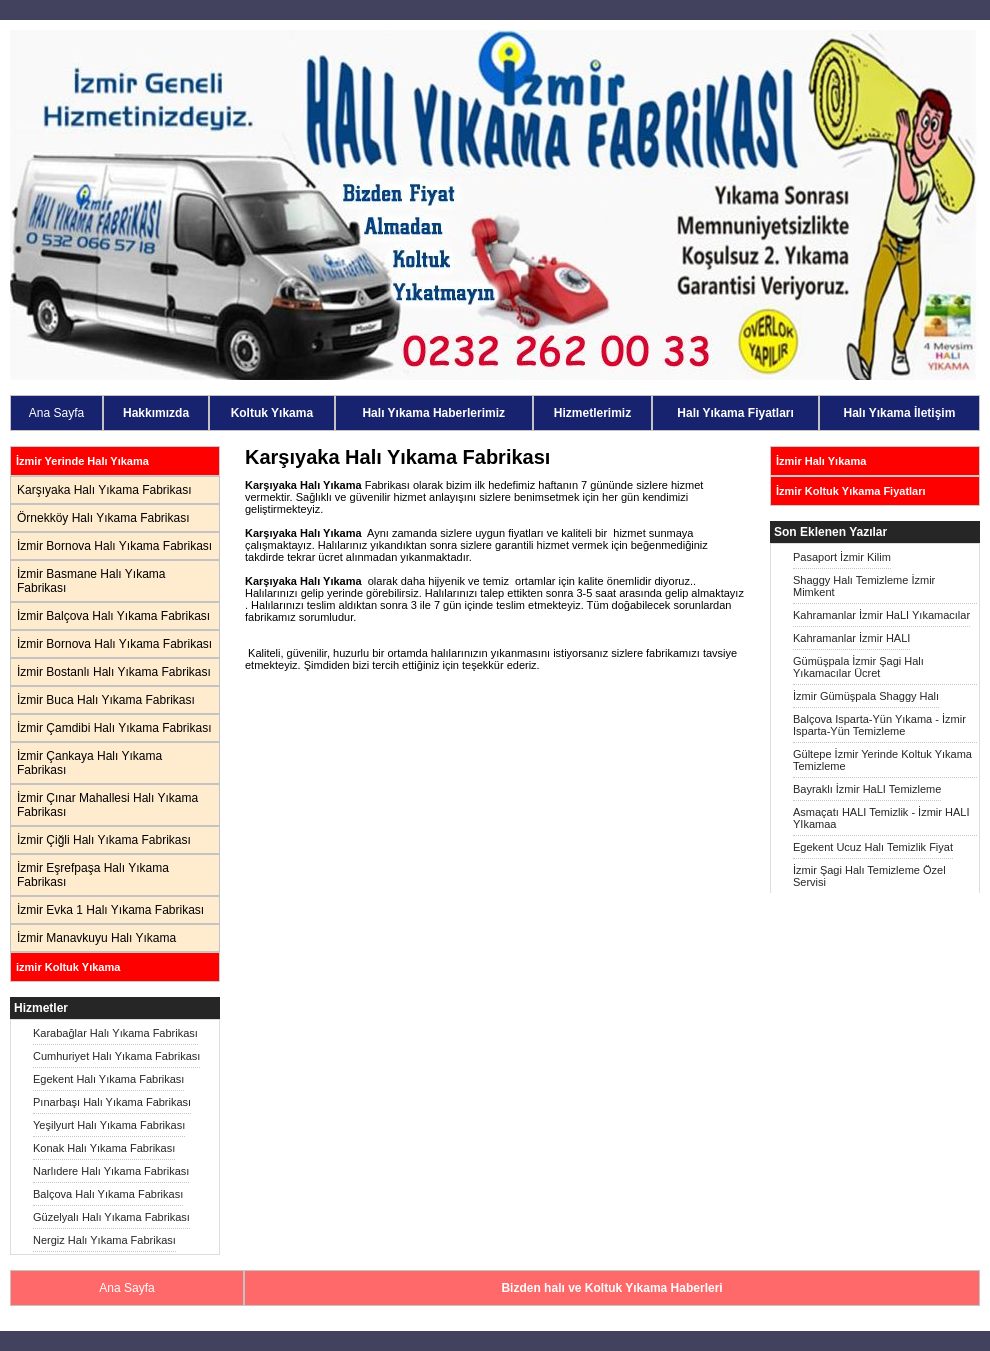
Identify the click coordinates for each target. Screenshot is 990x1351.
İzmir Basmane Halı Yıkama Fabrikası (91, 581)
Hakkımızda (156, 413)
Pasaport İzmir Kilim (842, 557)
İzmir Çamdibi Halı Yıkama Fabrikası (114, 728)
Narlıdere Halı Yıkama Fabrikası (111, 1171)
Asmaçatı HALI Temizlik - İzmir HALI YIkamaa (881, 818)
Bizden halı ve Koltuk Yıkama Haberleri (611, 1288)
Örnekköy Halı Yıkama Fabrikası (103, 518)
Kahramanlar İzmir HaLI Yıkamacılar (881, 615)
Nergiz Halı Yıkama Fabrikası (104, 1240)
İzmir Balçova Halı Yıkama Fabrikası (113, 616)
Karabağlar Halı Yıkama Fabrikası (115, 1033)
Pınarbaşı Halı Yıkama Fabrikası (112, 1102)
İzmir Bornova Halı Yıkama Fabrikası (114, 546)
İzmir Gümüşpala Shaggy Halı (866, 696)
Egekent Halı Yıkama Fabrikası (108, 1079)
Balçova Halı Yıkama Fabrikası (108, 1194)
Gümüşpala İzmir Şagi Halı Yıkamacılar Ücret (858, 667)
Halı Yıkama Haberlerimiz (433, 413)
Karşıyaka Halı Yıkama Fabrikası (104, 490)
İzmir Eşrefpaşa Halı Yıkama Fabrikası (93, 875)
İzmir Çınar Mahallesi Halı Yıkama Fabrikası (107, 805)
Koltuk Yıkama (272, 413)
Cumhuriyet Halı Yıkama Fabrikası (116, 1056)
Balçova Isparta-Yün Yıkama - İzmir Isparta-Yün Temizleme (879, 725)
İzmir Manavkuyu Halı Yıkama (96, 938)
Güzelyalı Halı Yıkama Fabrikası (111, 1217)
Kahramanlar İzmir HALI (851, 638)
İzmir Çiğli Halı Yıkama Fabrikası (104, 840)
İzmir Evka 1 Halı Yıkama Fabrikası (110, 910)
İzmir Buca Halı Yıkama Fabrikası (106, 700)
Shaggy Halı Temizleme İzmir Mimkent (864, 586)
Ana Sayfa (56, 413)
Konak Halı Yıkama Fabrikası (104, 1148)
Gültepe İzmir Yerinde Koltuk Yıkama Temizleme (882, 760)
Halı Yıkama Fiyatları (735, 413)
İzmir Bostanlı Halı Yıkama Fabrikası (114, 672)
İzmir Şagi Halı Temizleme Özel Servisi (869, 876)
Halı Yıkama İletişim (900, 413)
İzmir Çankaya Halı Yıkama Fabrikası (89, 763)
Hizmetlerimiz (592, 413)
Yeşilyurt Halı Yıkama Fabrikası (109, 1125)
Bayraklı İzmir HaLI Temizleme (867, 789)
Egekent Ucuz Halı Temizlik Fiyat (873, 847)
